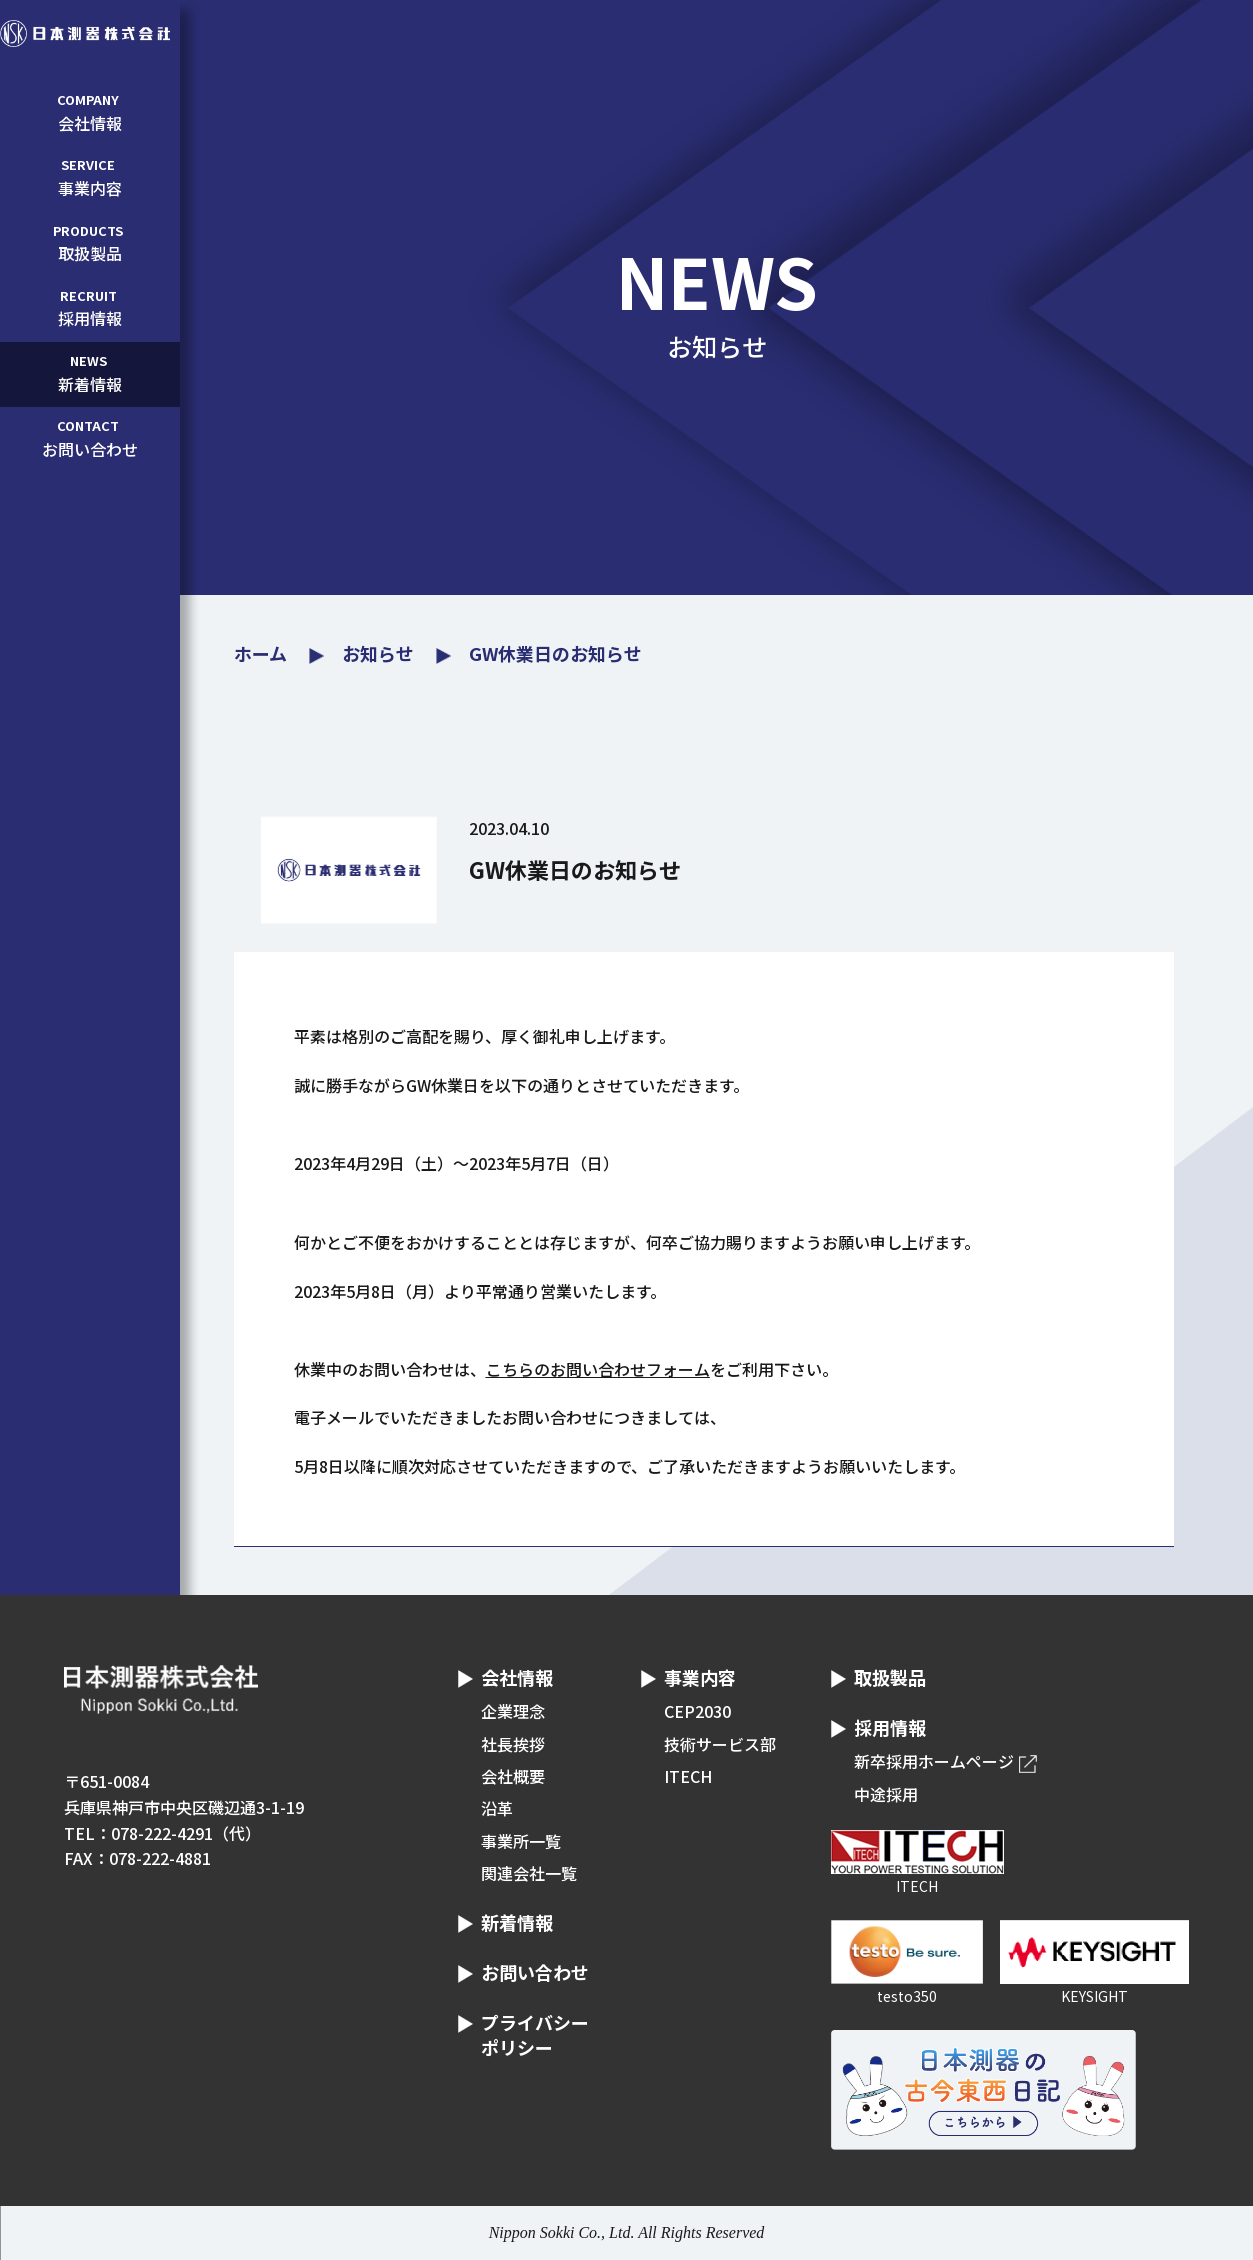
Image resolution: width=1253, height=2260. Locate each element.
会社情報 (88, 112)
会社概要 (513, 1776)
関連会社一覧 (529, 1873)
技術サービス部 (720, 1744)
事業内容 (88, 177)
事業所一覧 (521, 1841)
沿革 (497, 1808)
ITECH (688, 1776)
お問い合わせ (88, 438)
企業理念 (513, 1711)
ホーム (260, 653)
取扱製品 (88, 243)
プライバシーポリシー (535, 2034)
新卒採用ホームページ (934, 1761)
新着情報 (88, 373)
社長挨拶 (513, 1744)
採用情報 (88, 308)
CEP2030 (697, 1711)
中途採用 (886, 1794)
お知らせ (378, 653)
